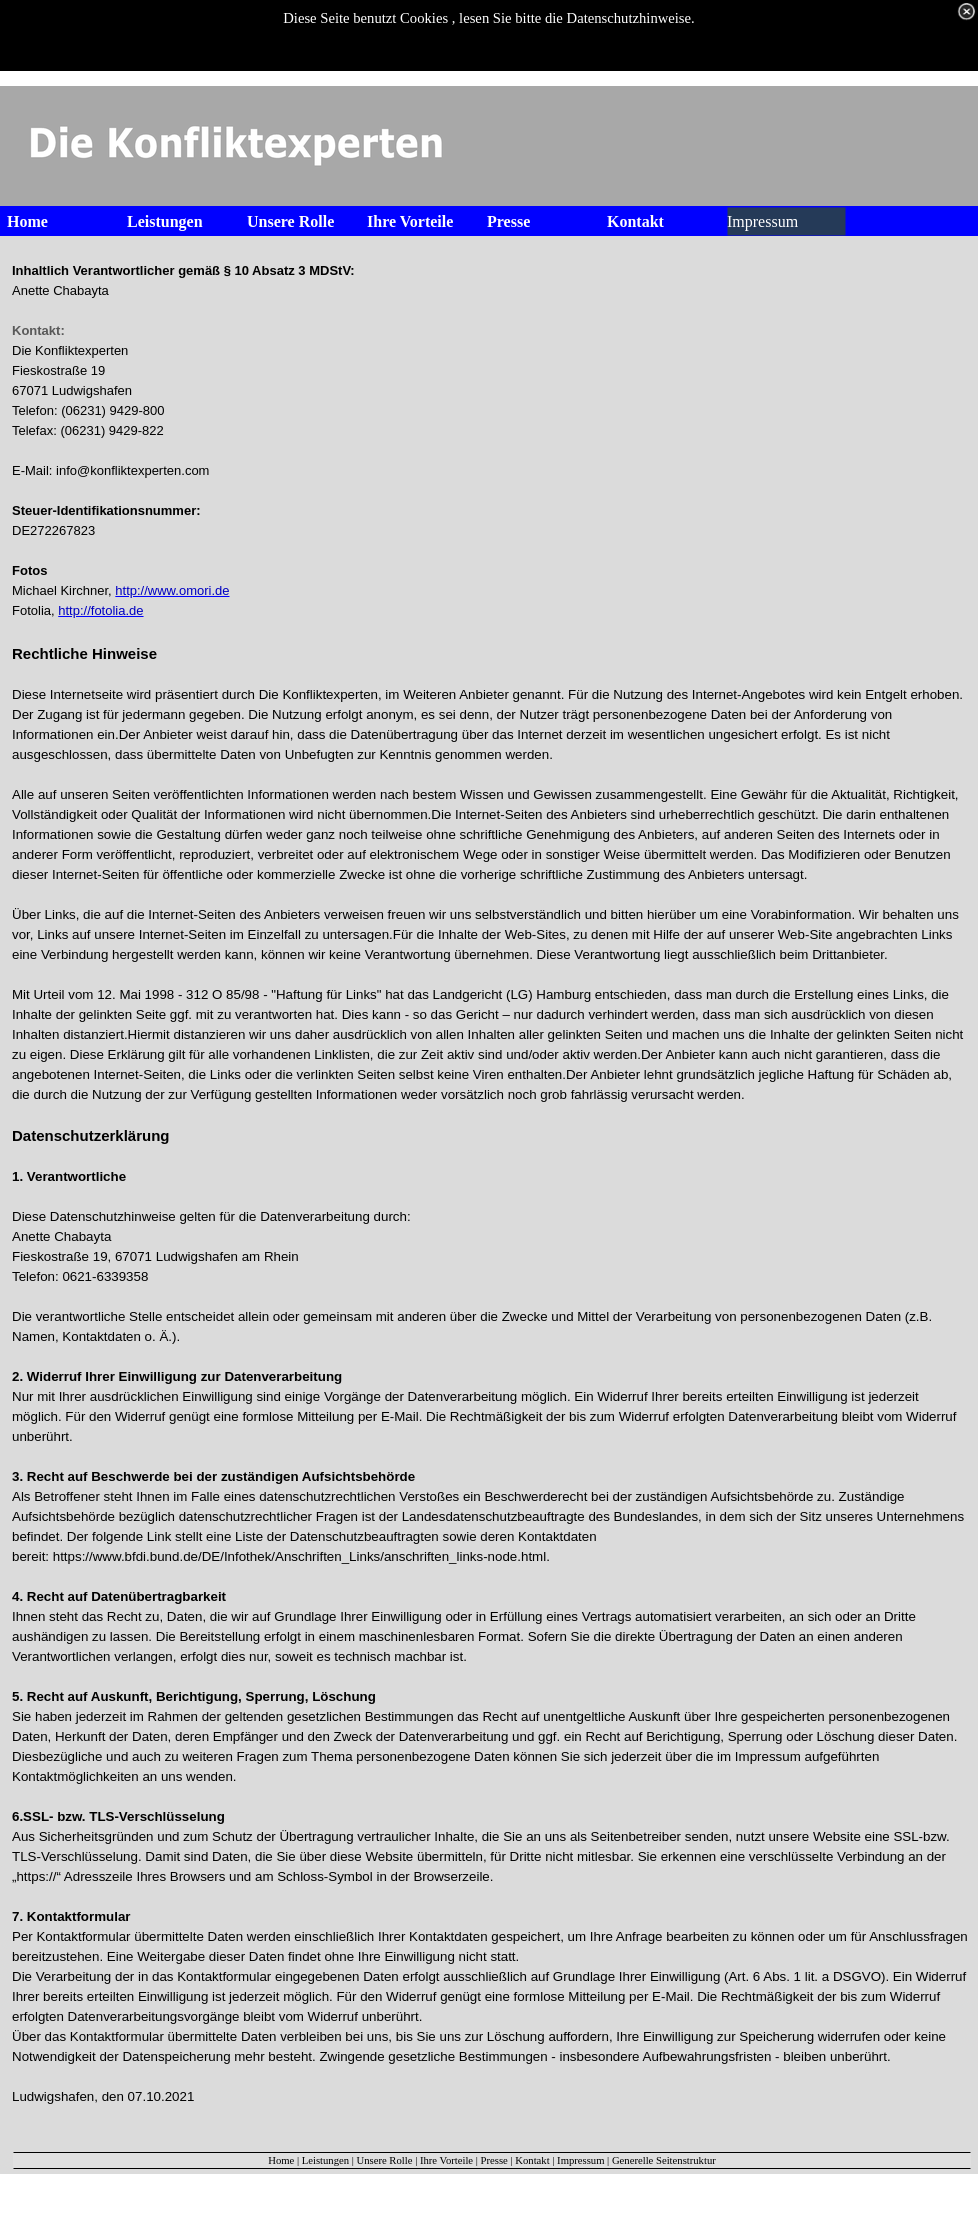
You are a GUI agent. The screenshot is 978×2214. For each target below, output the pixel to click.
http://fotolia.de (100, 610)
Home (281, 2160)
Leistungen (325, 2160)
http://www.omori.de (172, 590)
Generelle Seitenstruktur (664, 2160)
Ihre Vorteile (446, 2160)
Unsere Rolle (385, 2160)
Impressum (580, 2160)
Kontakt (532, 2160)
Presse (494, 2160)
